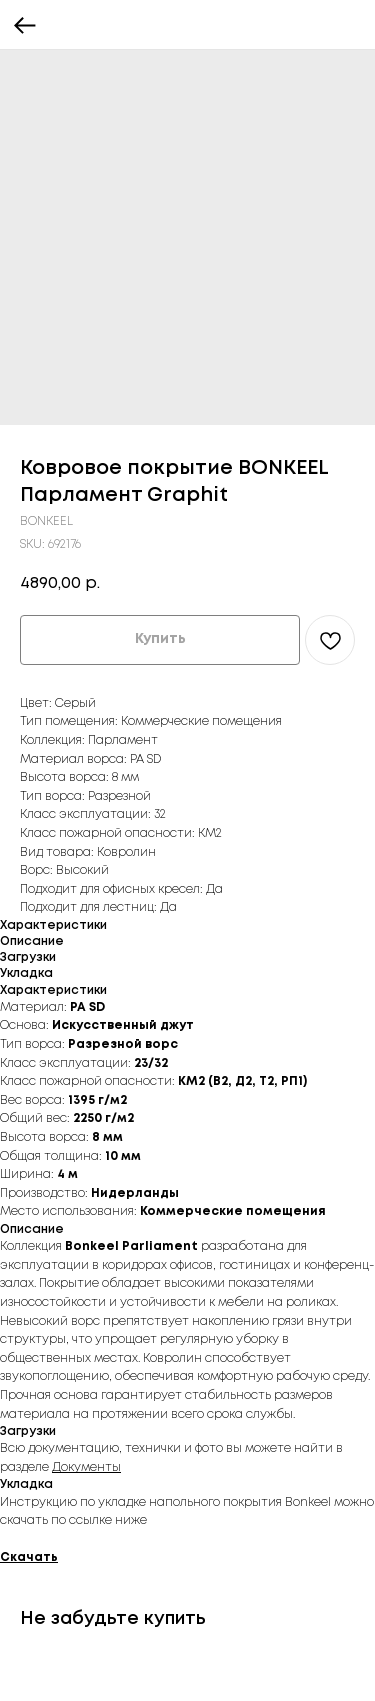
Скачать (29, 1557)
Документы (86, 1467)
